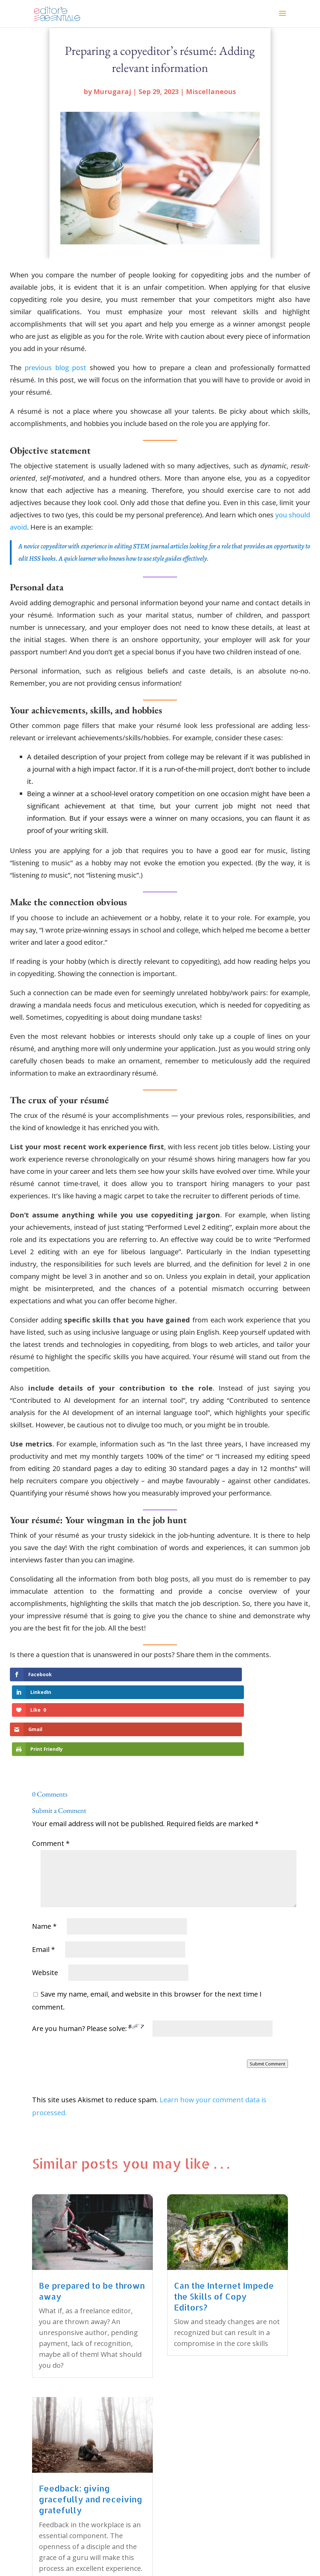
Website (45, 1917)
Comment (51, 1788)
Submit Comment (267, 2009)
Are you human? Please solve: (152, 1973)
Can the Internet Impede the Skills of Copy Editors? (224, 2241)
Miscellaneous (211, 91)
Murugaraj (112, 91)
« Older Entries (55, 2542)
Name (44, 1871)
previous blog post (55, 367)
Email (43, 1894)
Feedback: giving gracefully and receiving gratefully (90, 2444)
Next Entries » (265, 2542)
